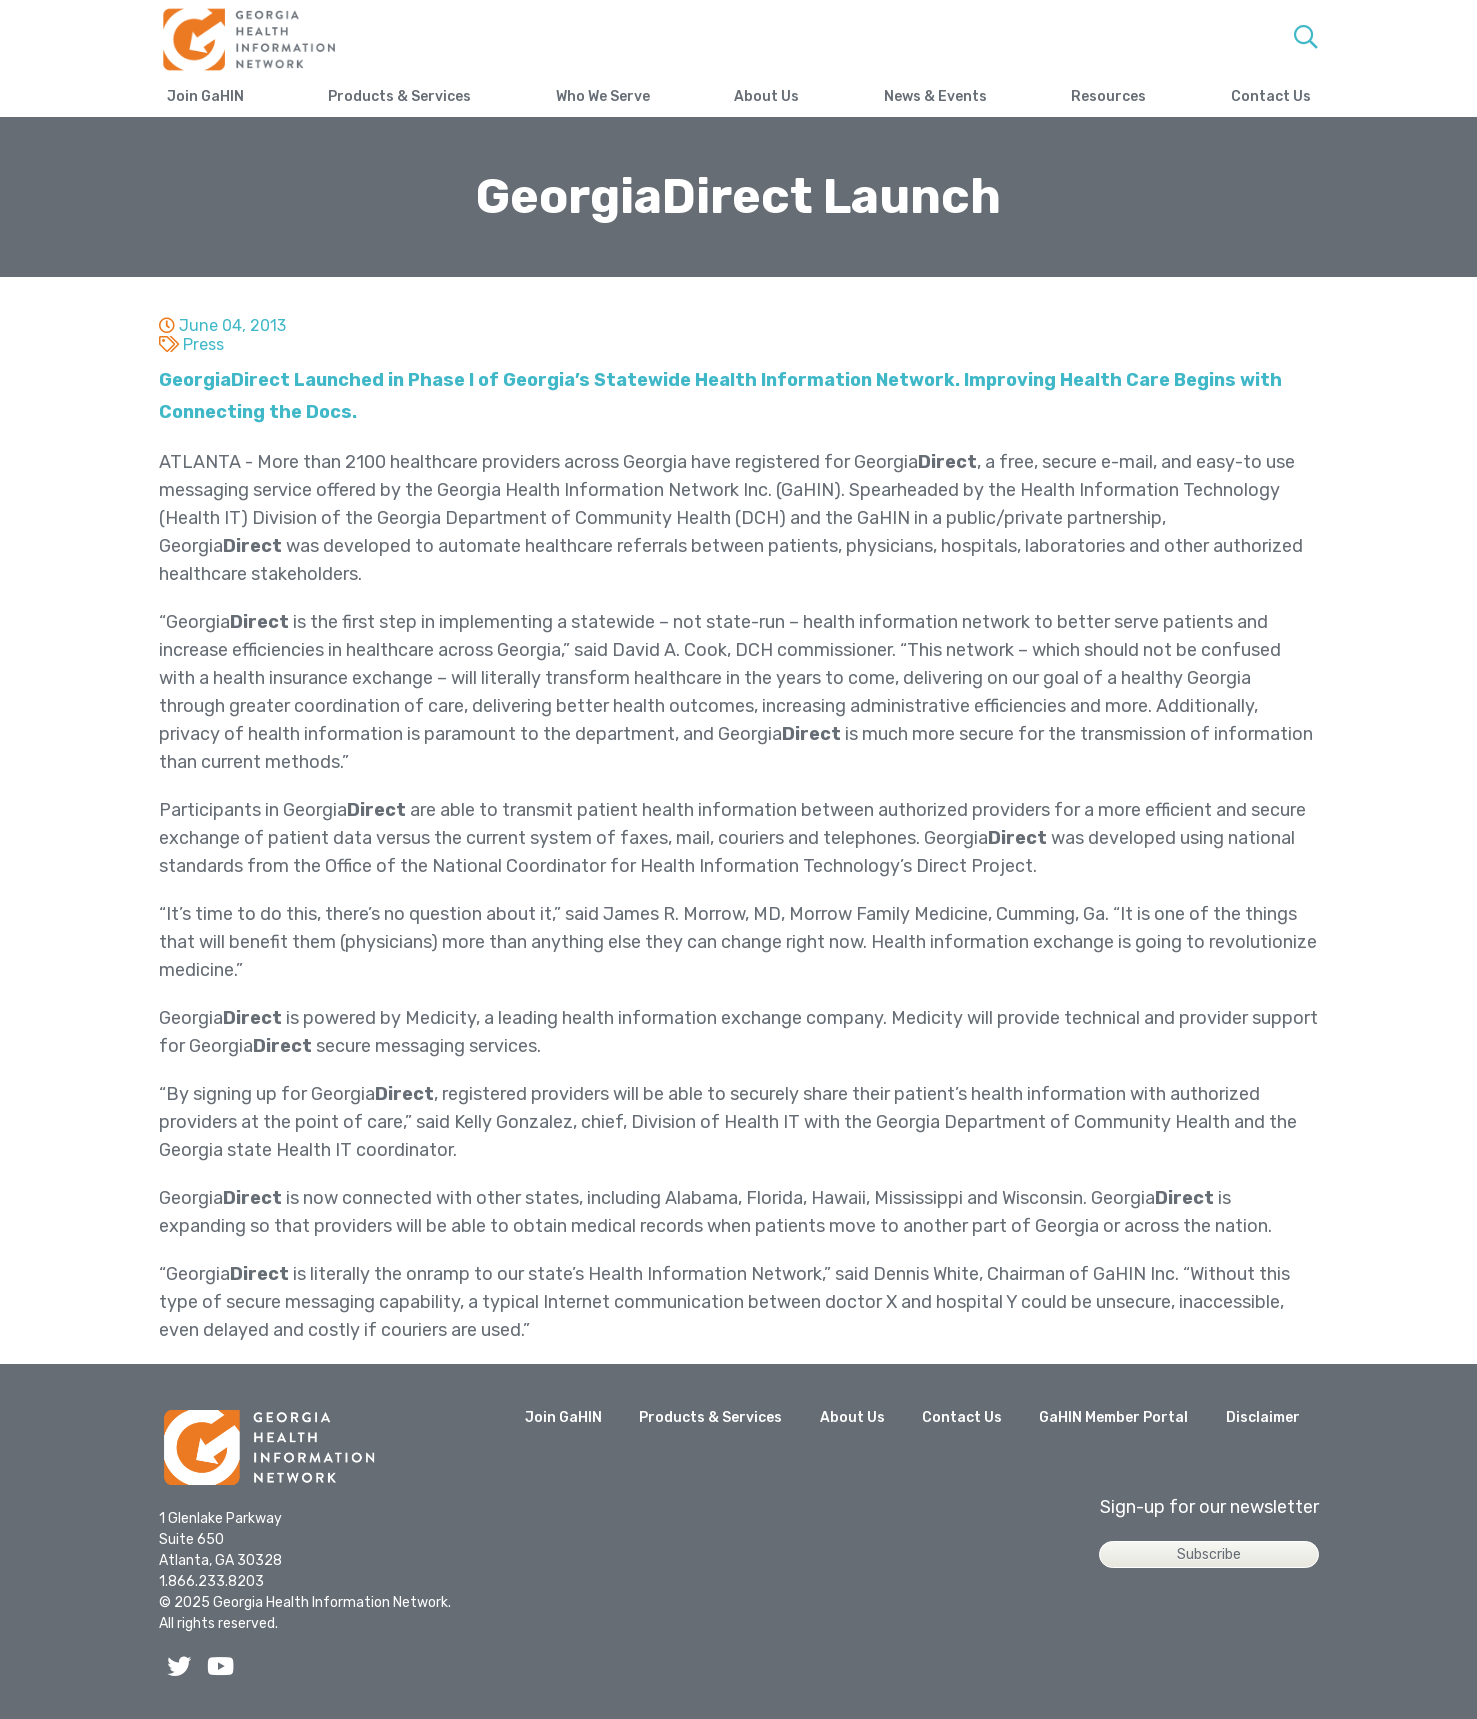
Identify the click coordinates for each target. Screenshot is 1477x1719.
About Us (766, 96)
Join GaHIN (205, 96)
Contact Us (1271, 96)
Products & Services (399, 96)
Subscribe (1209, 1554)
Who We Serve (603, 96)
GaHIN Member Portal (1113, 1417)
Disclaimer (1263, 1417)
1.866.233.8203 (211, 1581)
